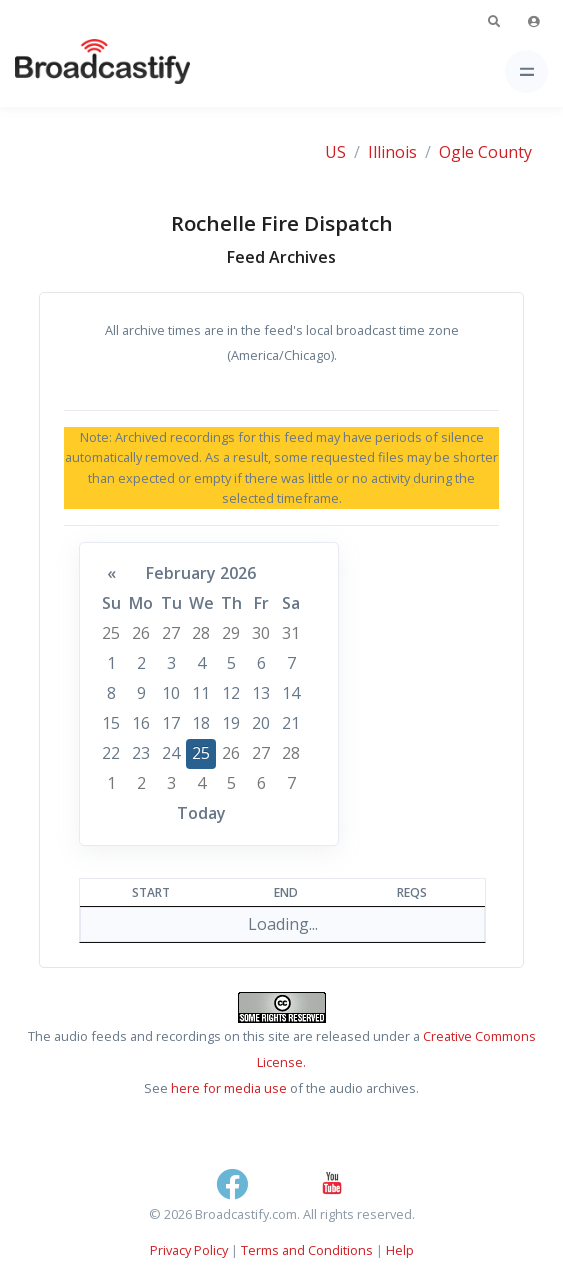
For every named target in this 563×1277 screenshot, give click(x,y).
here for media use (229, 1088)
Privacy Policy (189, 1250)
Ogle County (485, 152)
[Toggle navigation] (526, 71)
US (335, 152)
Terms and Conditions (307, 1250)
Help (400, 1250)
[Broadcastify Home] (71, 71)
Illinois (392, 152)
